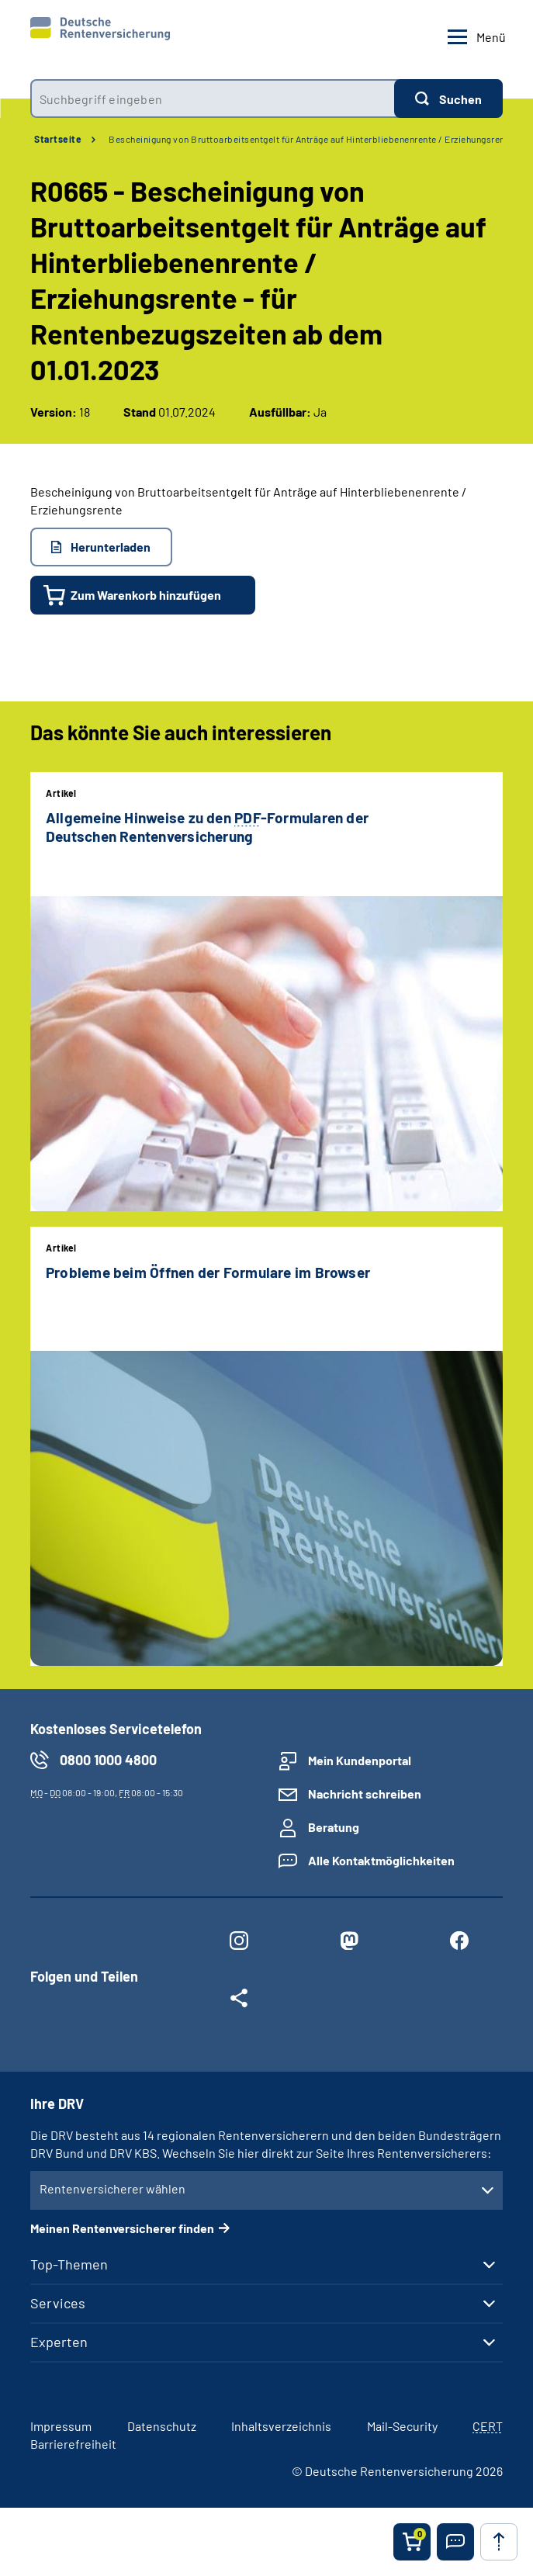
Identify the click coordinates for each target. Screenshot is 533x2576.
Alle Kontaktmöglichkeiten (381, 1860)
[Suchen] (448, 98)
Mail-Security (402, 2425)
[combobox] (212, 98)
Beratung (333, 1826)
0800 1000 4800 (108, 1759)
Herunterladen (111, 546)
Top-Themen (69, 2264)
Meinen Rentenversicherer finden (122, 2228)
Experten (59, 2342)
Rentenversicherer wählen (112, 2188)
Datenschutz (161, 2425)
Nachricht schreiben (364, 1793)
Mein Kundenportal (359, 1760)
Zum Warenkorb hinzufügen (146, 594)
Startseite (57, 138)
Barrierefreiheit (73, 2443)
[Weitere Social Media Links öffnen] (239, 2001)
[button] (455, 2541)
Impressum (61, 2425)
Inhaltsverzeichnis (281, 2425)
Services (57, 2303)
